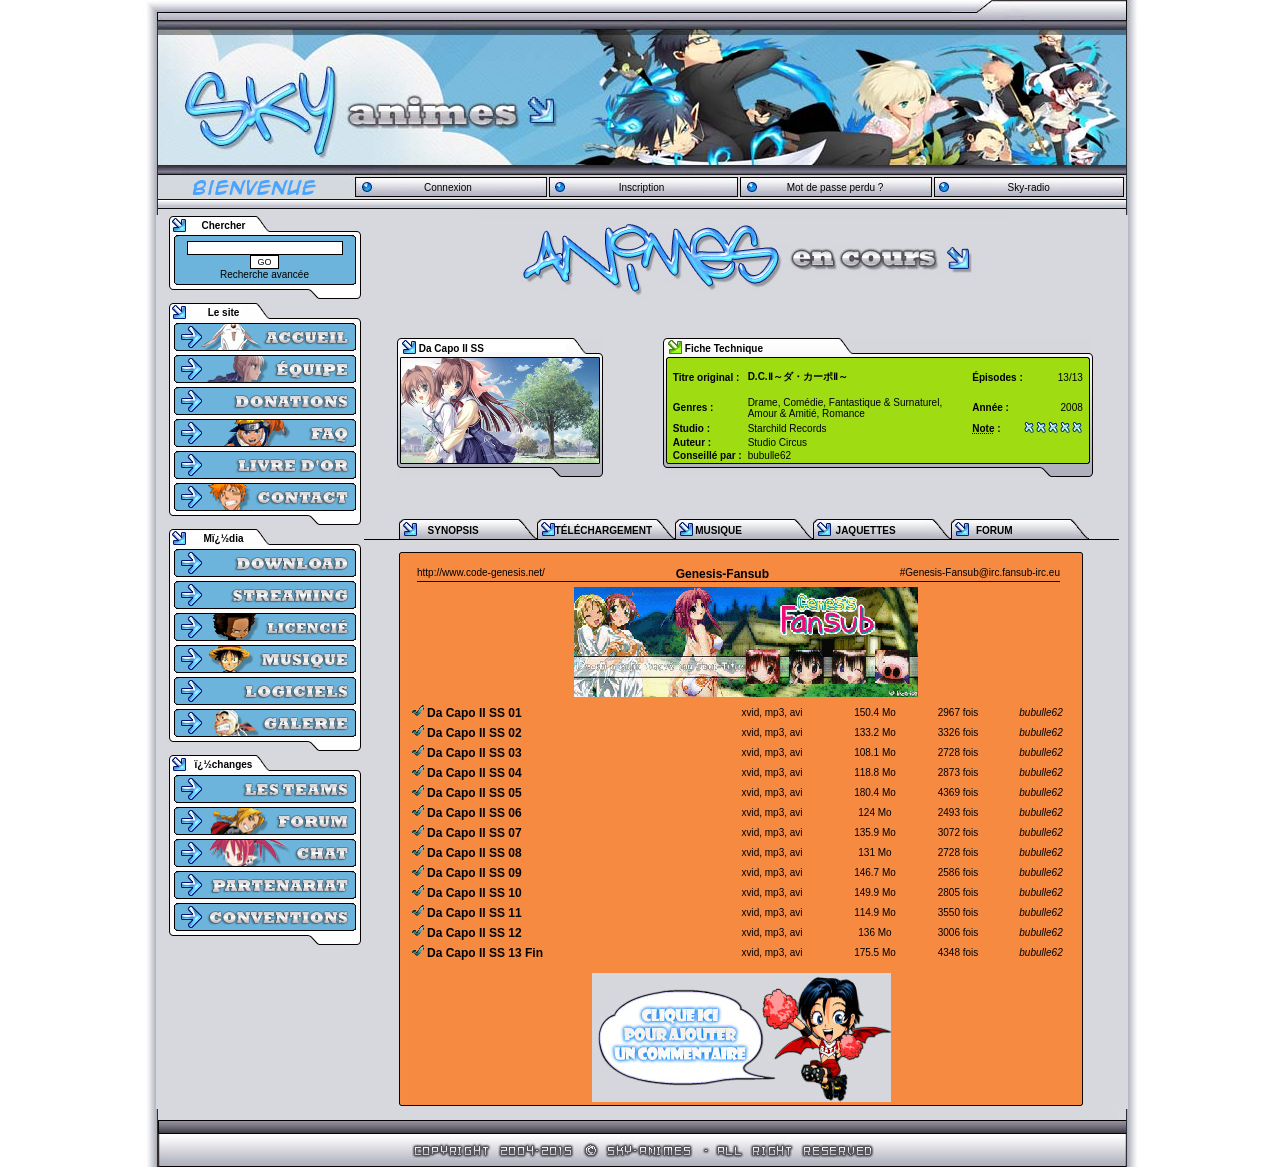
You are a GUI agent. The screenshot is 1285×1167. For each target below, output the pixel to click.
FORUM (994, 530)
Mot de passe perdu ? (835, 187)
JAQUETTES (866, 530)
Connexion (448, 187)
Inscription (642, 187)
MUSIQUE (718, 530)
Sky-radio (1029, 187)
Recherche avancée (264, 274)
